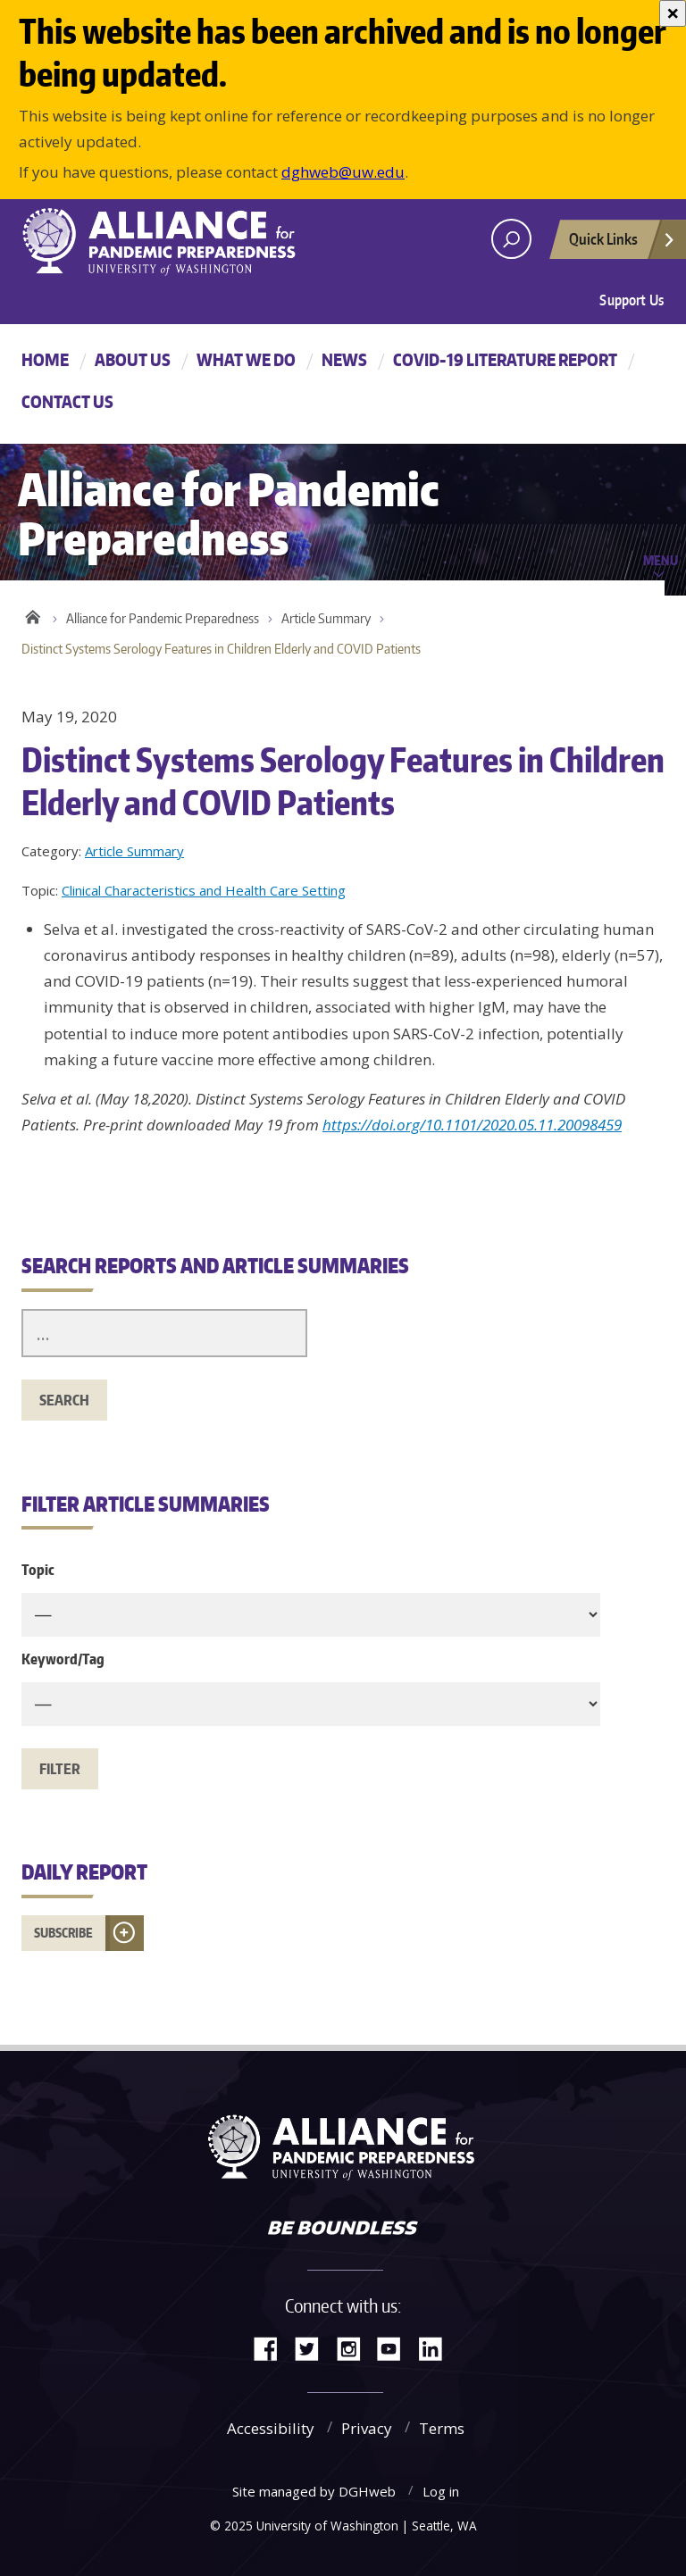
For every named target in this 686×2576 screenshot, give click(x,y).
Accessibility (270, 2428)
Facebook (272, 2347)
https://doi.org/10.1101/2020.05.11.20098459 (472, 1124)
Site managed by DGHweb (314, 2491)
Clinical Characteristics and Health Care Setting (204, 890)
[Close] (672, 13)
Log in (440, 2491)
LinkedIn (437, 2347)
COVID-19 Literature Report (505, 359)
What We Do (246, 359)
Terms (441, 2428)
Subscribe (63, 1932)
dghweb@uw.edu (343, 172)
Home (45, 359)
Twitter (313, 2347)
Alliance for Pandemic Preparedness (162, 618)
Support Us (631, 300)
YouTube (395, 2347)
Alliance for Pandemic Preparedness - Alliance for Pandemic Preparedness (169, 241)
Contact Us (67, 401)
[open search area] (511, 239)
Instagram (354, 2347)
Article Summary (326, 618)
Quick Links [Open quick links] (622, 244)
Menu (660, 560)
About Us (133, 359)
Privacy (366, 2428)
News (344, 359)
